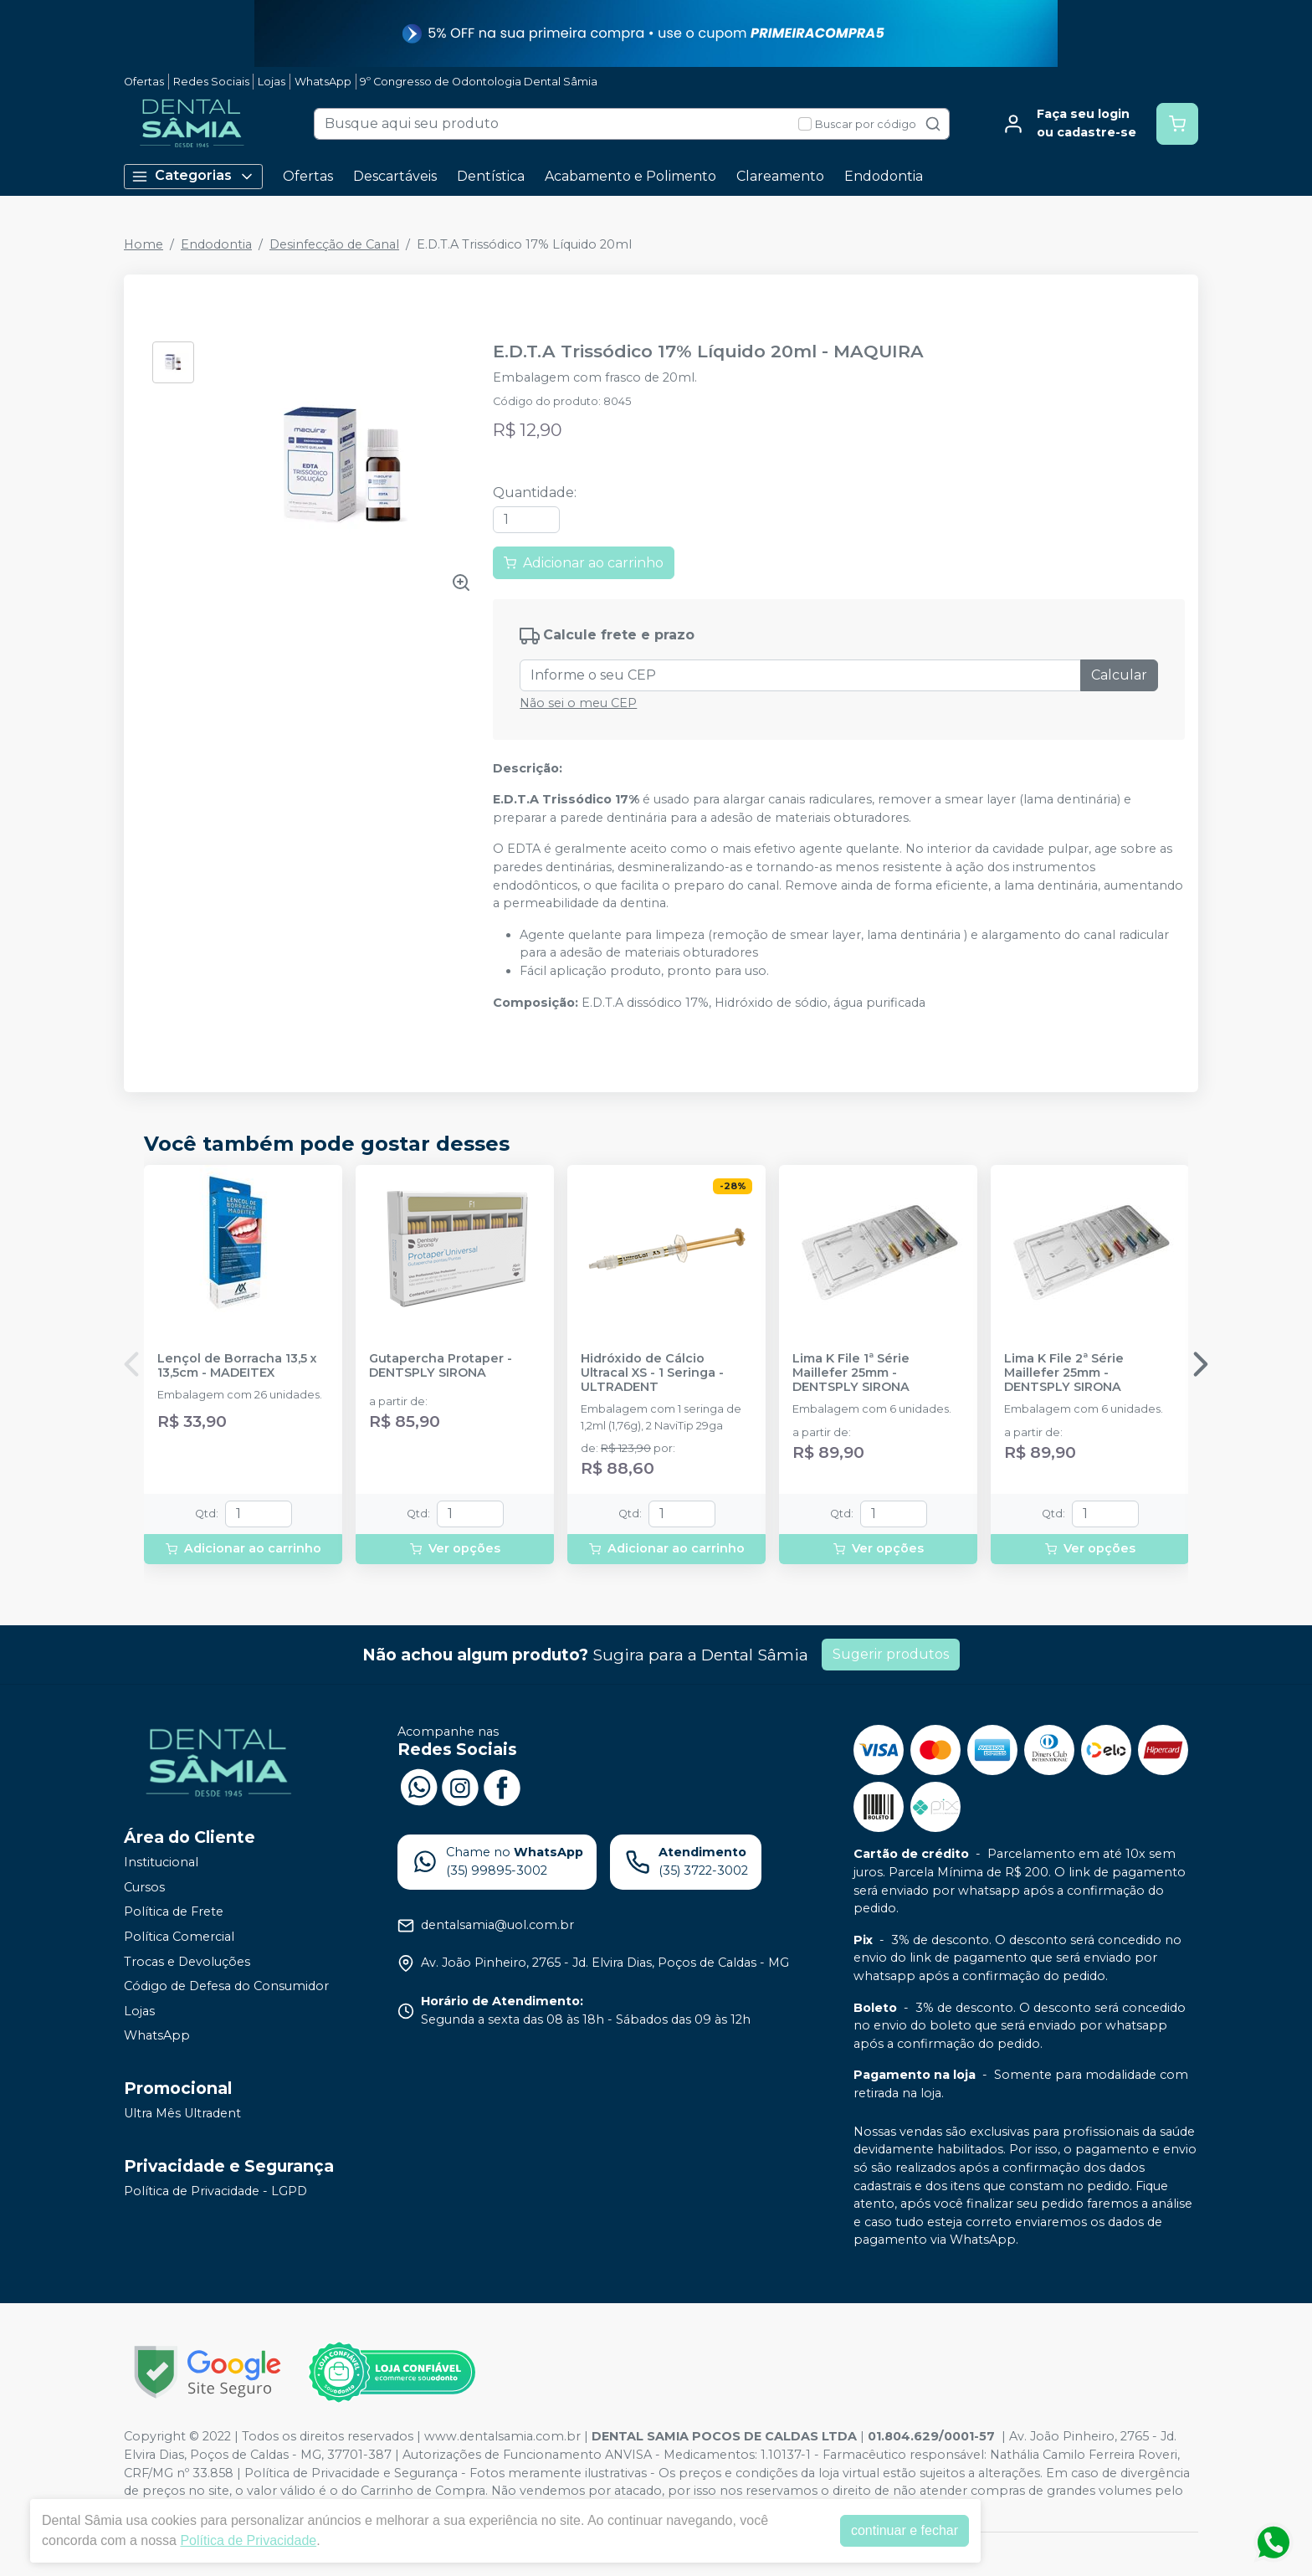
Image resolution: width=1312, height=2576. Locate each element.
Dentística (491, 176)
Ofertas (144, 81)
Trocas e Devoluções (187, 1961)
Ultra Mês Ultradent (182, 2113)
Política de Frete (173, 1912)
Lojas (271, 81)
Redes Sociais (211, 81)
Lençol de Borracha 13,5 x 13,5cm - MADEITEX (237, 1366)
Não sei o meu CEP (578, 703)
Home (143, 244)
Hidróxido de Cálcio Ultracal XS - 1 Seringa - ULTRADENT (652, 1373)
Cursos (144, 1887)
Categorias (193, 176)
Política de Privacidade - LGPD (215, 2191)
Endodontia (883, 176)
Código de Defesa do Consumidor (226, 1986)
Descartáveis (395, 176)
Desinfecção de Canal (334, 244)
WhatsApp (323, 81)
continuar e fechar (904, 2530)
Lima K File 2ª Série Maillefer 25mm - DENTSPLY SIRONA (1064, 1373)
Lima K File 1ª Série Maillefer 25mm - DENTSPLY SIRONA (851, 1373)
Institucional (161, 1862)
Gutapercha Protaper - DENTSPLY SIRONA (440, 1366)
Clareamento (780, 176)
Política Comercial (179, 1936)
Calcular (1119, 675)
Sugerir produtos (891, 1654)
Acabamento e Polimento (630, 176)
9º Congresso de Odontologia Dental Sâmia (478, 81)
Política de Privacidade (248, 2540)
